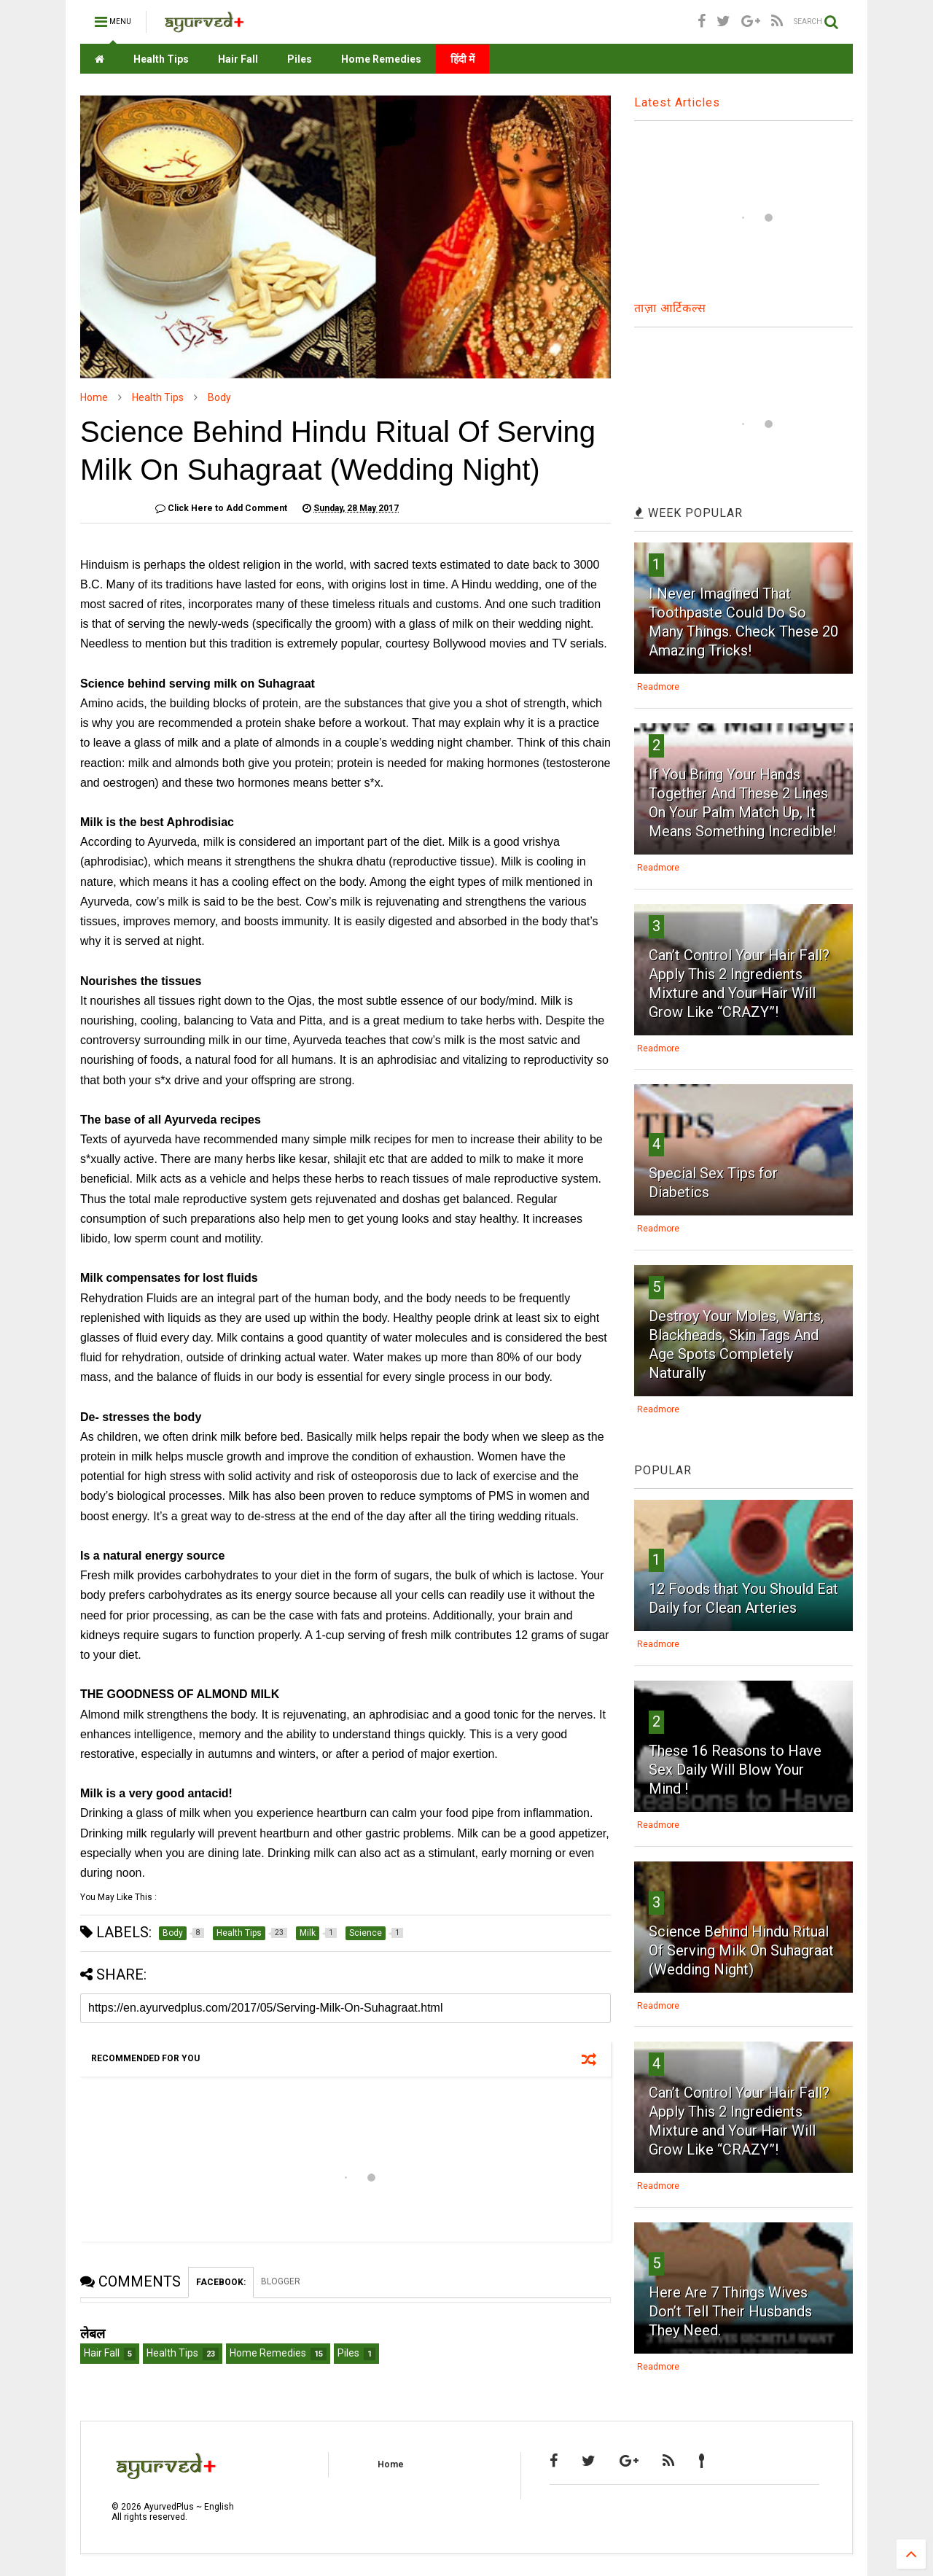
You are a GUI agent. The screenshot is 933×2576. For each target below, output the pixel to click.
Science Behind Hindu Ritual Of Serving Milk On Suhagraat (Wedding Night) (741, 1950)
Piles (299, 59)
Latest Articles (677, 102)
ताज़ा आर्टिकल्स (670, 308)
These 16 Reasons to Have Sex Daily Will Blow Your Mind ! (735, 1769)
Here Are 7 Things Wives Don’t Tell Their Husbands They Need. (730, 2311)
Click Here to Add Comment (221, 508)
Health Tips (161, 59)
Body (219, 397)
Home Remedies (381, 59)
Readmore (658, 687)
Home (94, 397)
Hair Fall (238, 59)
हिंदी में (462, 59)
